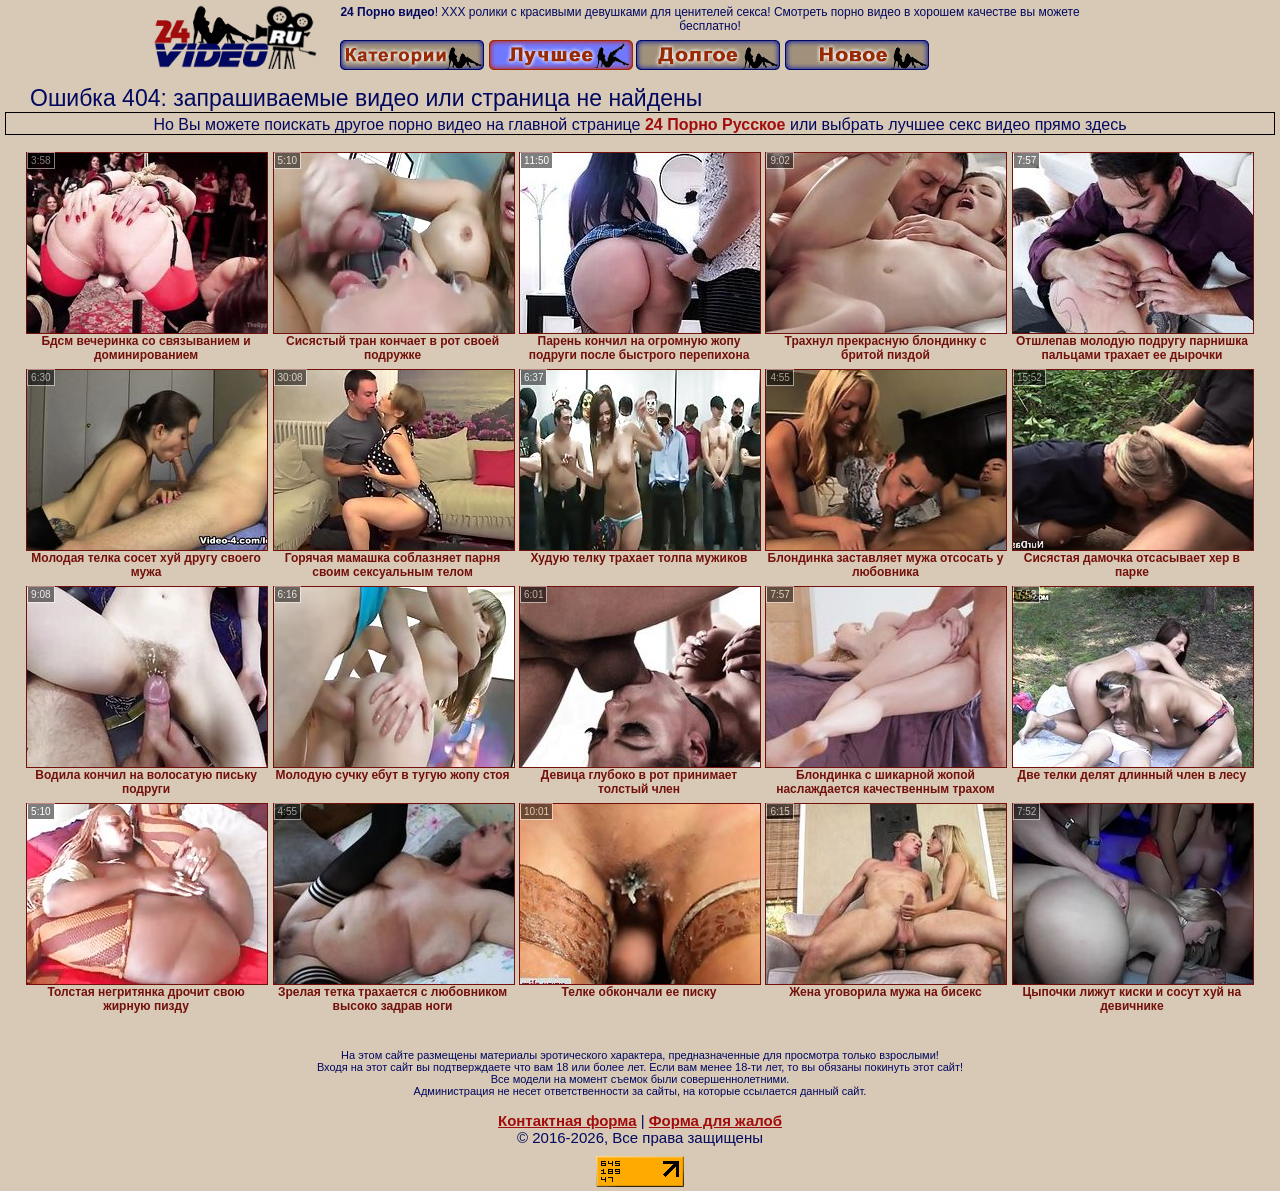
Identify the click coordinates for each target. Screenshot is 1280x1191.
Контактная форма (567, 1120)
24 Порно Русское (715, 124)
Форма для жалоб (715, 1120)
